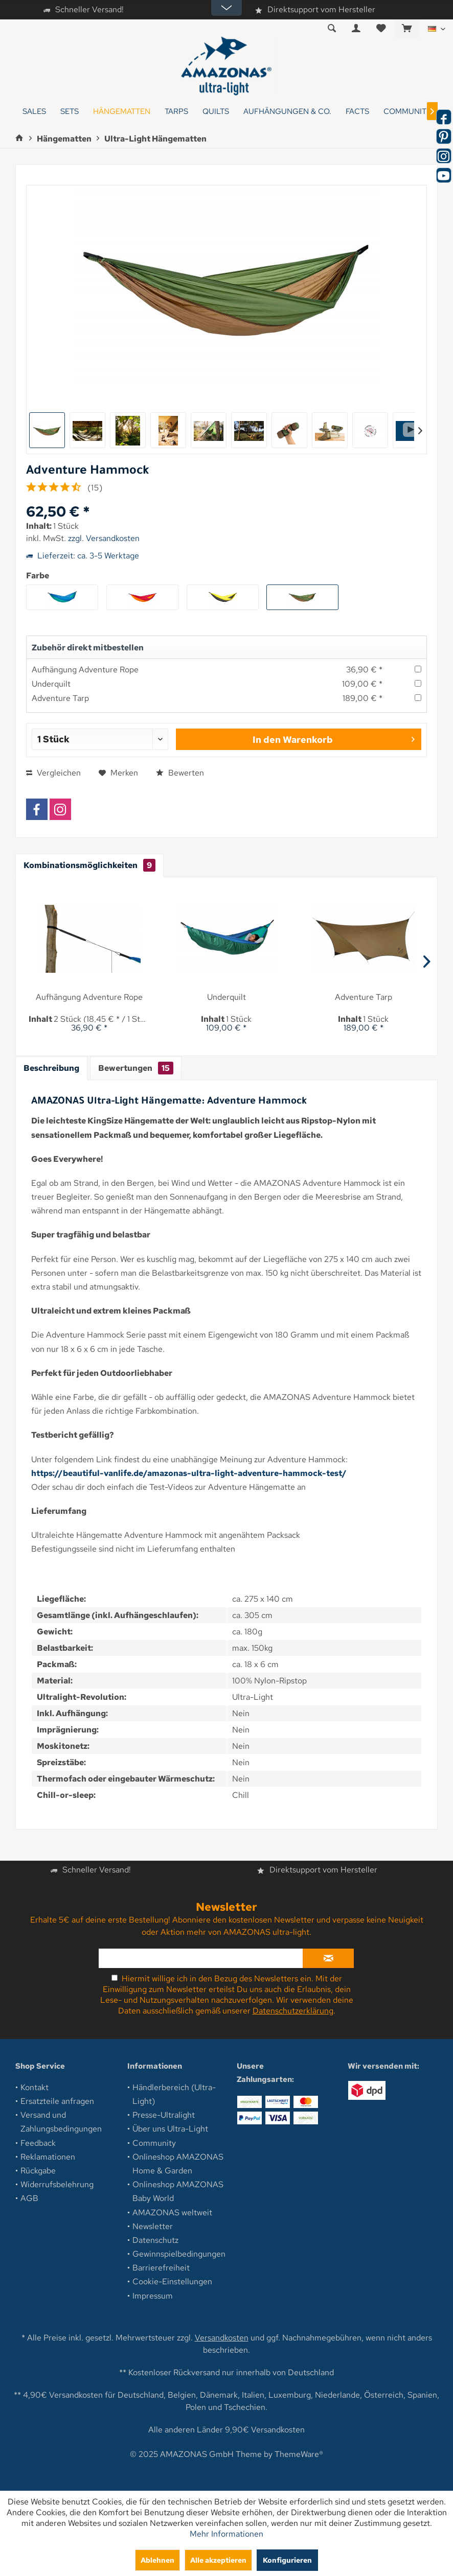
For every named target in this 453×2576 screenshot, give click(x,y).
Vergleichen (53, 772)
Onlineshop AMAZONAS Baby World (177, 2191)
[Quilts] (215, 111)
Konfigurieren (287, 2560)
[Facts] (357, 111)
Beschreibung (51, 1068)
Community (154, 2143)
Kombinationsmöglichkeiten (89, 865)
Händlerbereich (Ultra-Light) (174, 2094)
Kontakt (34, 2087)
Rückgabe (38, 2170)
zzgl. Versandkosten (104, 538)
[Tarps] (176, 111)
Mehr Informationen (226, 2533)
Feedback (38, 2143)
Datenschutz (155, 2240)
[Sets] (69, 111)
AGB (29, 2198)
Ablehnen (157, 2560)
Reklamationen (47, 2156)
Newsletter (152, 2226)
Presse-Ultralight (163, 2115)
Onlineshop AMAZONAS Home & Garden (177, 2163)
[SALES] (34, 111)
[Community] (407, 111)
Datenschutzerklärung (293, 2010)
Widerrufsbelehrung (57, 2184)
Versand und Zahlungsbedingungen (61, 2122)
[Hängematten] (121, 111)
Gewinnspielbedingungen (178, 2254)
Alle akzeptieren (218, 2560)
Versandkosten (221, 2337)
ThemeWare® (299, 2454)
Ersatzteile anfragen (57, 2101)
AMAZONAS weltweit (172, 2212)
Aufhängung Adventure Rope (85, 669)
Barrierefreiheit (161, 2267)
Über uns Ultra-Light (170, 2128)
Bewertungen (135, 1068)
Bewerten (180, 772)
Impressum (152, 2295)
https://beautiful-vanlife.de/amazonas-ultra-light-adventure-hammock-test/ (189, 1473)
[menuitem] (407, 29)
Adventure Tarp (60, 698)
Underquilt (51, 683)
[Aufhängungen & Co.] (287, 111)
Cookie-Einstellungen (172, 2281)
